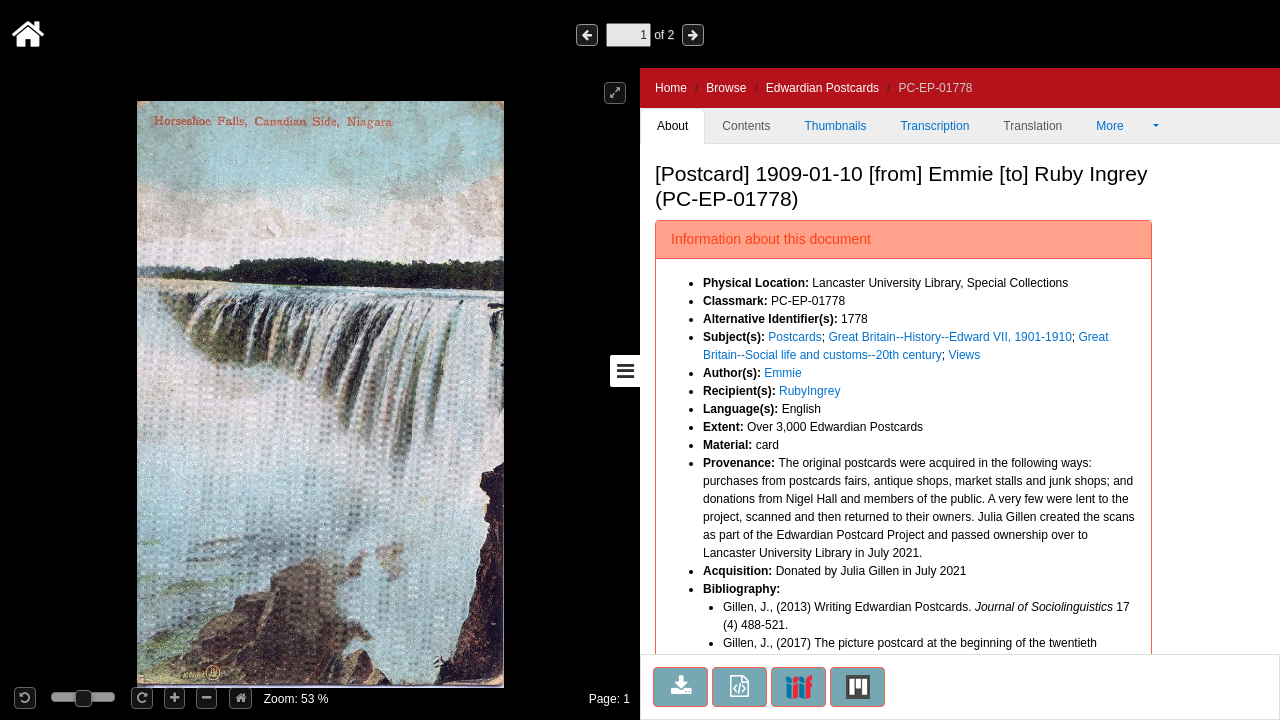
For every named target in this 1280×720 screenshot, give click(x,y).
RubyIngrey (809, 391)
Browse (726, 88)
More (1123, 126)
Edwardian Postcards (822, 88)
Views (964, 355)
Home (671, 88)
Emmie (782, 373)
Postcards (794, 337)
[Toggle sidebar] (625, 371)
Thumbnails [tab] (835, 126)
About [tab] (672, 126)
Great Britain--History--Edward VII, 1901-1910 (949, 337)
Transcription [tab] (934, 126)
